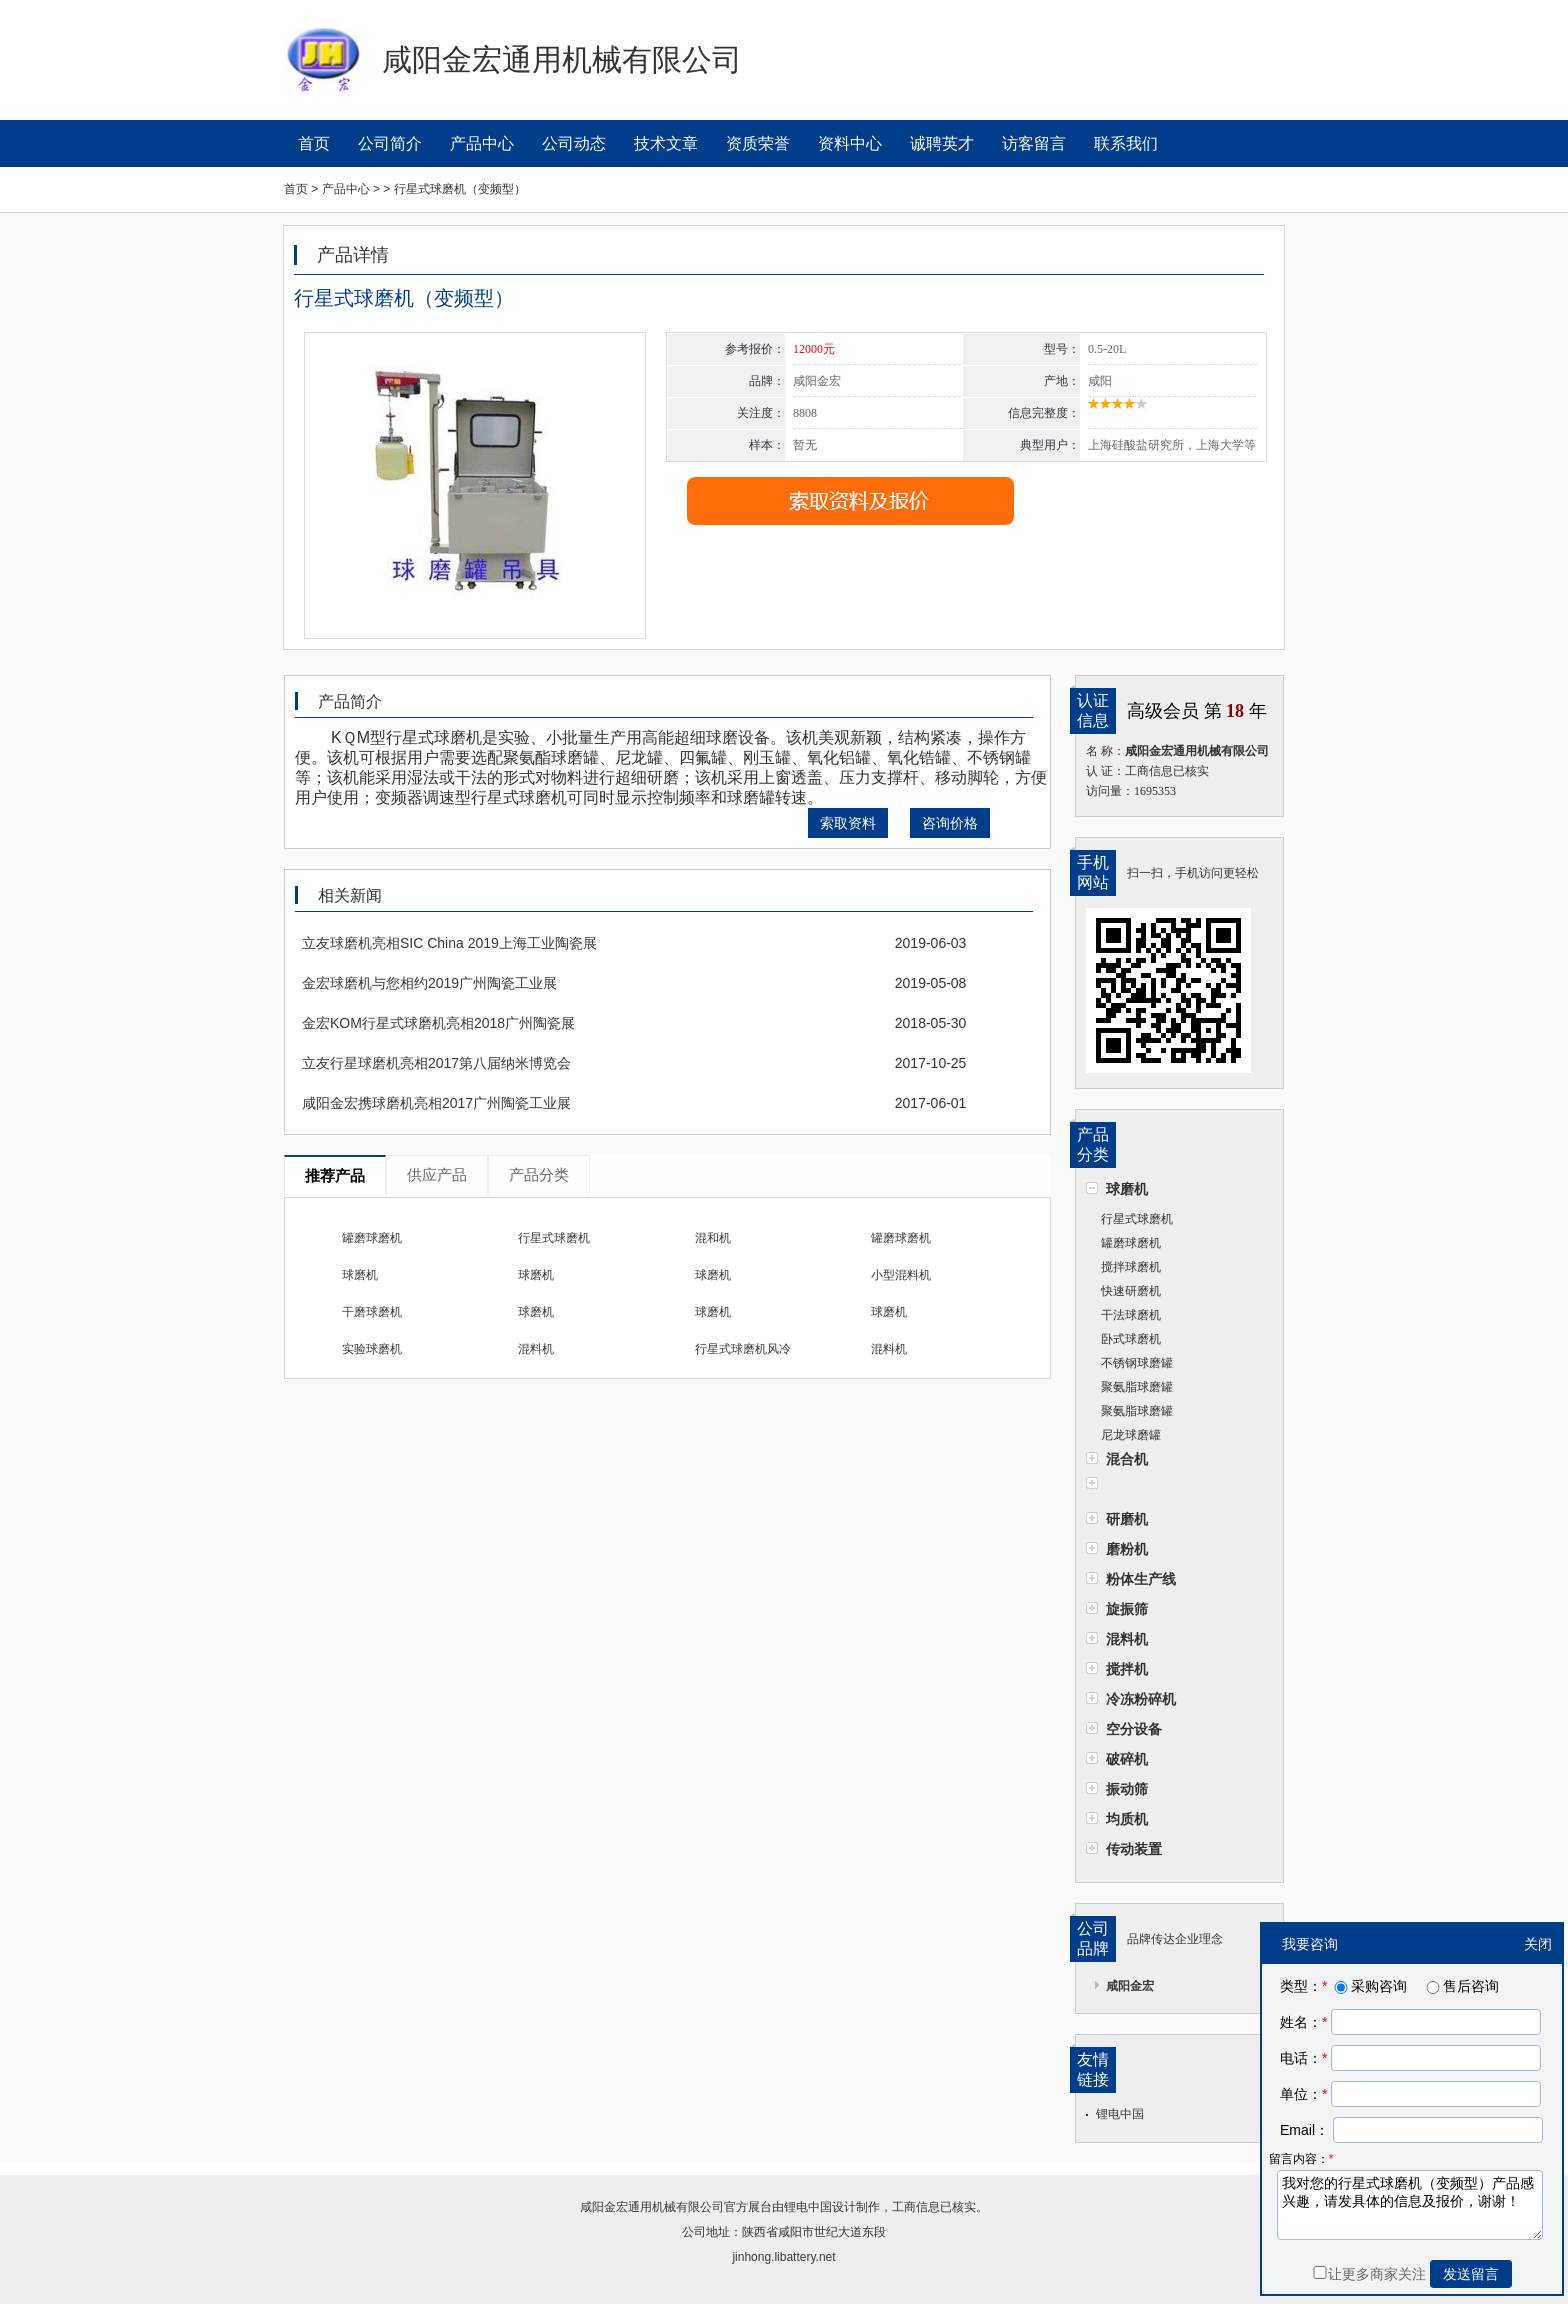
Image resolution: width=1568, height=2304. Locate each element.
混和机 (713, 1238)
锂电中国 (1120, 2114)
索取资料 (848, 823)
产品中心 (482, 143)
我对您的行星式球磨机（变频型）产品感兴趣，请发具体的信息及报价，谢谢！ (1410, 2205)
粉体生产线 (1141, 1579)
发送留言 (1471, 2274)
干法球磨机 (1131, 1315)
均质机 (1127, 1819)
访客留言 (1034, 143)
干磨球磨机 (372, 1312)
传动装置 (1134, 1849)
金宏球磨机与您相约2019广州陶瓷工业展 (429, 983)
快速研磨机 (1131, 1291)
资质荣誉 (758, 143)
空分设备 (1134, 1729)
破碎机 (1127, 1759)
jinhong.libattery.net (783, 2257)
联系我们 (1126, 143)
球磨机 (1127, 1189)
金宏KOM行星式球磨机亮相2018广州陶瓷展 (438, 1023)
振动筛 (1127, 1789)
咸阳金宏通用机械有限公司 (652, 2207)
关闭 (1538, 1944)
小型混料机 (901, 1275)
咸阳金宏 (1130, 1986)
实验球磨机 (372, 1349)
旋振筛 (1127, 1609)
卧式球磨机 (1131, 1339)
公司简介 (390, 143)
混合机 (1127, 1459)
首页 (314, 143)
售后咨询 (1461, 1986)
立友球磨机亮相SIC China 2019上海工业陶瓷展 (449, 943)
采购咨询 (1369, 1986)
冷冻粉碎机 (1141, 1699)
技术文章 (666, 143)
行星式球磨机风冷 (743, 1349)
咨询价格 (950, 823)
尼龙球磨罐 (1131, 1435)
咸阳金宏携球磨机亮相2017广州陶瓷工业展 (436, 1103)
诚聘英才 (942, 143)
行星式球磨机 (1137, 1219)
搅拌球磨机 (1131, 1267)
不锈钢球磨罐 (1137, 1363)
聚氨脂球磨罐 (1137, 1387)
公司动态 (574, 143)
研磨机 (1127, 1519)
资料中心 (850, 143)
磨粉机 (1127, 1549)
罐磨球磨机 (1131, 1243)
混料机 (1127, 1639)
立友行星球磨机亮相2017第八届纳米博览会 (436, 1063)
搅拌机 (1127, 1669)
